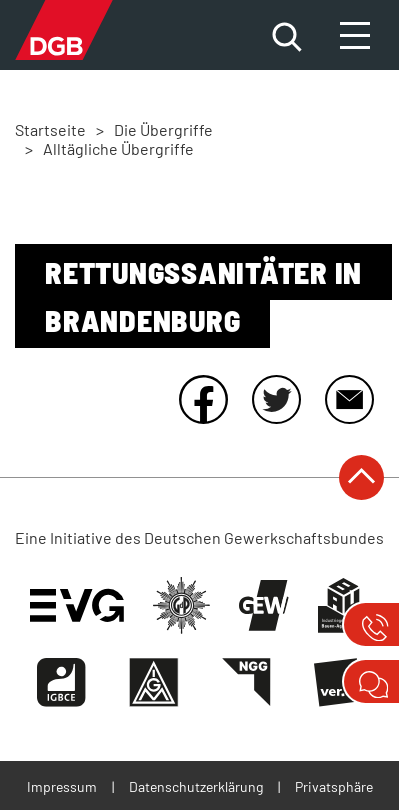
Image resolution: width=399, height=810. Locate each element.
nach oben (361, 477)
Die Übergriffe (163, 129)
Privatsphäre (334, 786)
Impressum (62, 786)
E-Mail (349, 399)
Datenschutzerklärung (196, 786)
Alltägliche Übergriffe (118, 148)
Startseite (50, 129)
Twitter (276, 399)
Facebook (203, 399)
